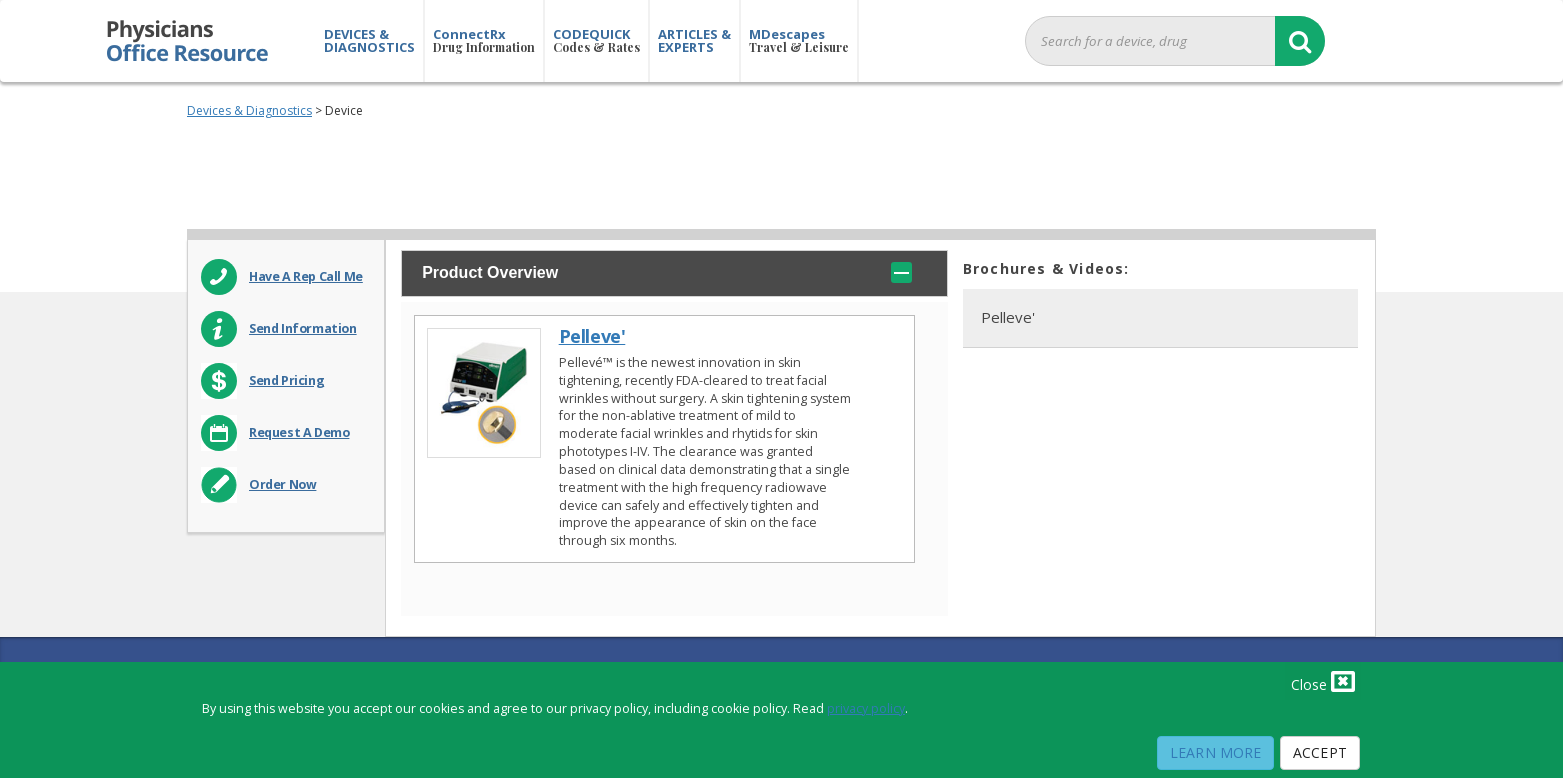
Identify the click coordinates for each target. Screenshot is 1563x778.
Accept (1320, 752)
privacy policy (866, 708)
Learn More (1215, 752)
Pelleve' (592, 336)
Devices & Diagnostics (249, 110)
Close (1323, 681)
